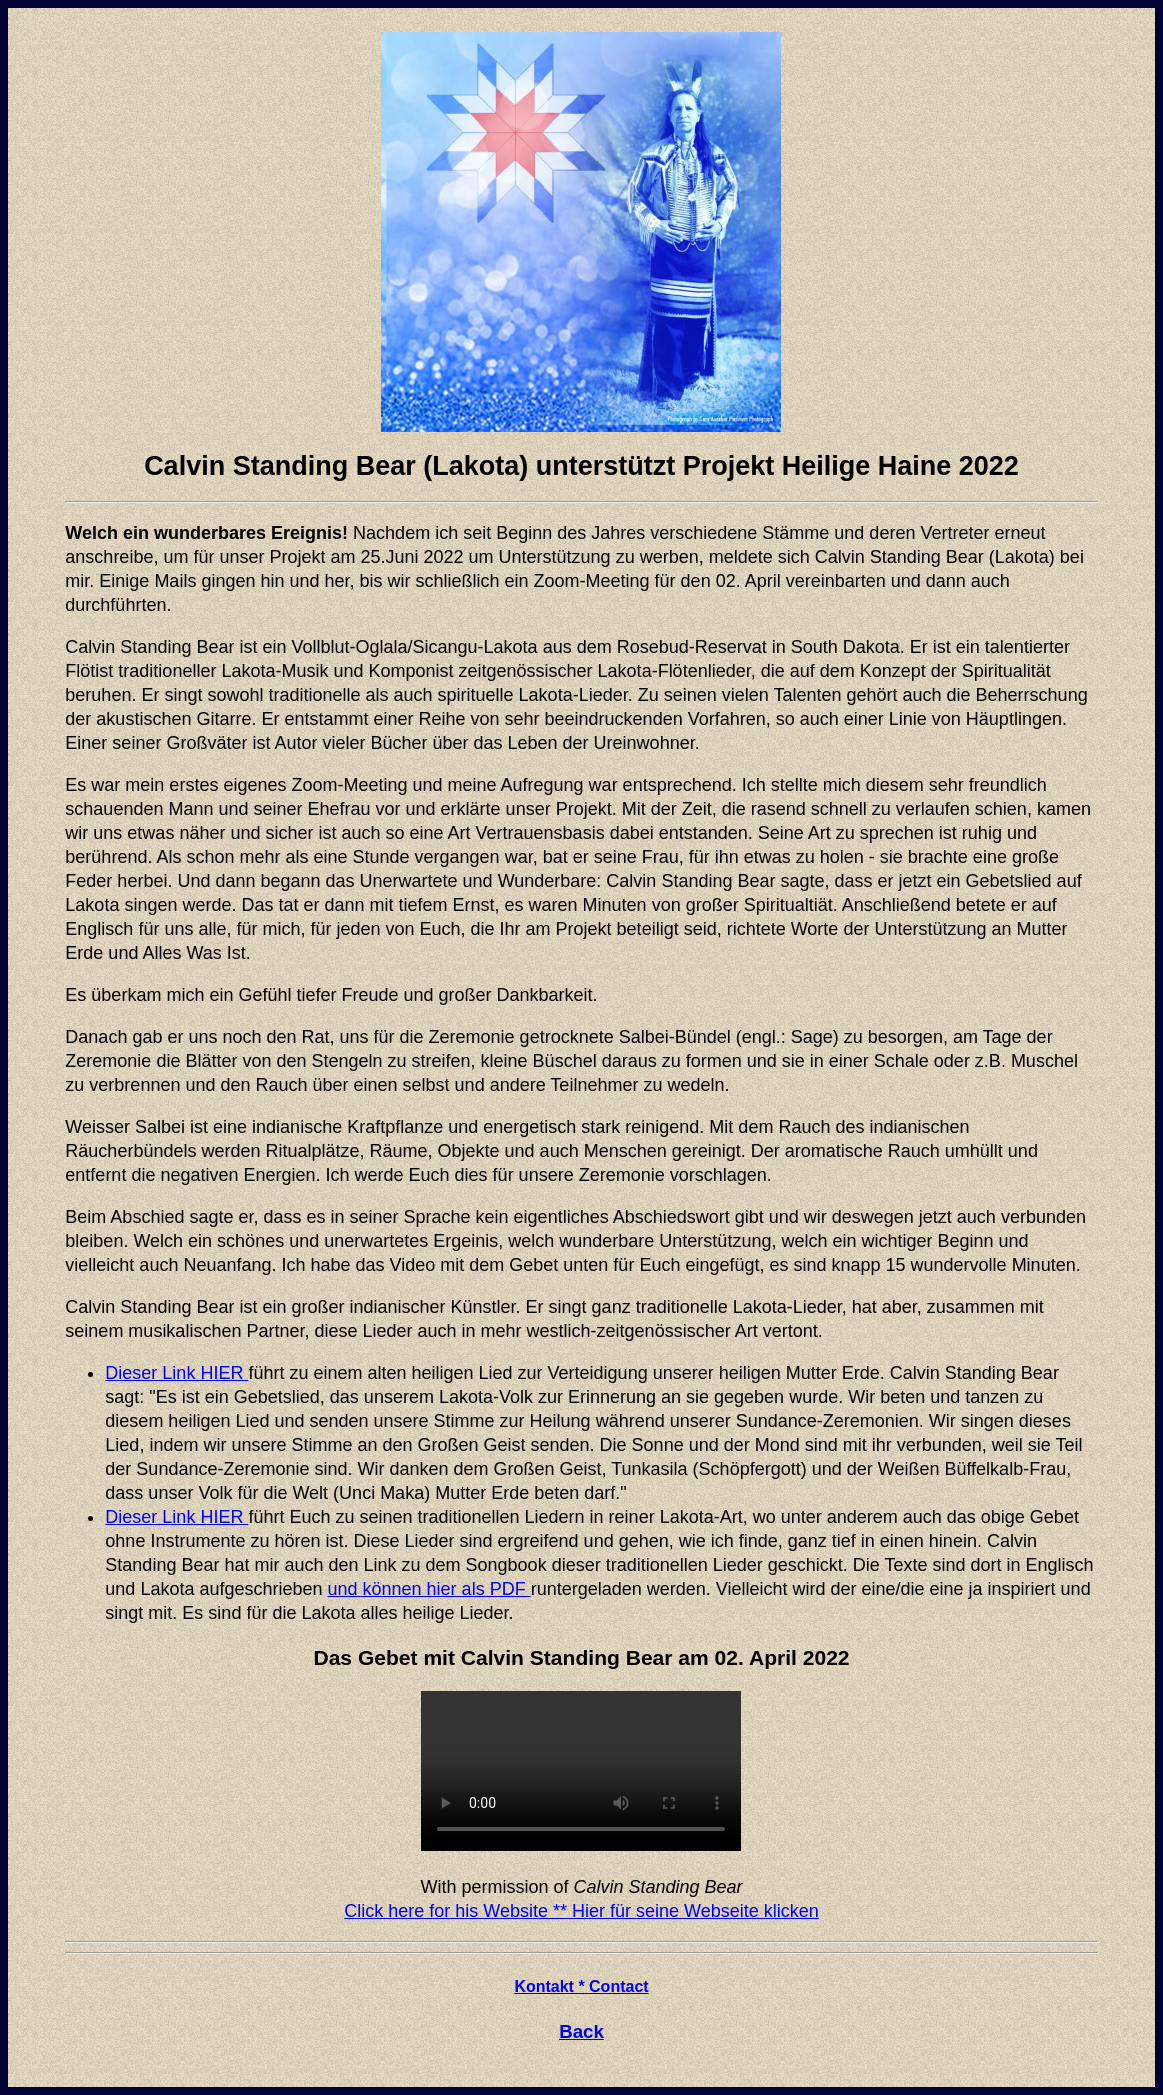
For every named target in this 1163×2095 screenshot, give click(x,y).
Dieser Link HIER (176, 1373)
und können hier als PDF (429, 1589)
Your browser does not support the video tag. (581, 1771)
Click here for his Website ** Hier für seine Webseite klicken (581, 1911)
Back (581, 2031)
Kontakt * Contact (581, 1986)
